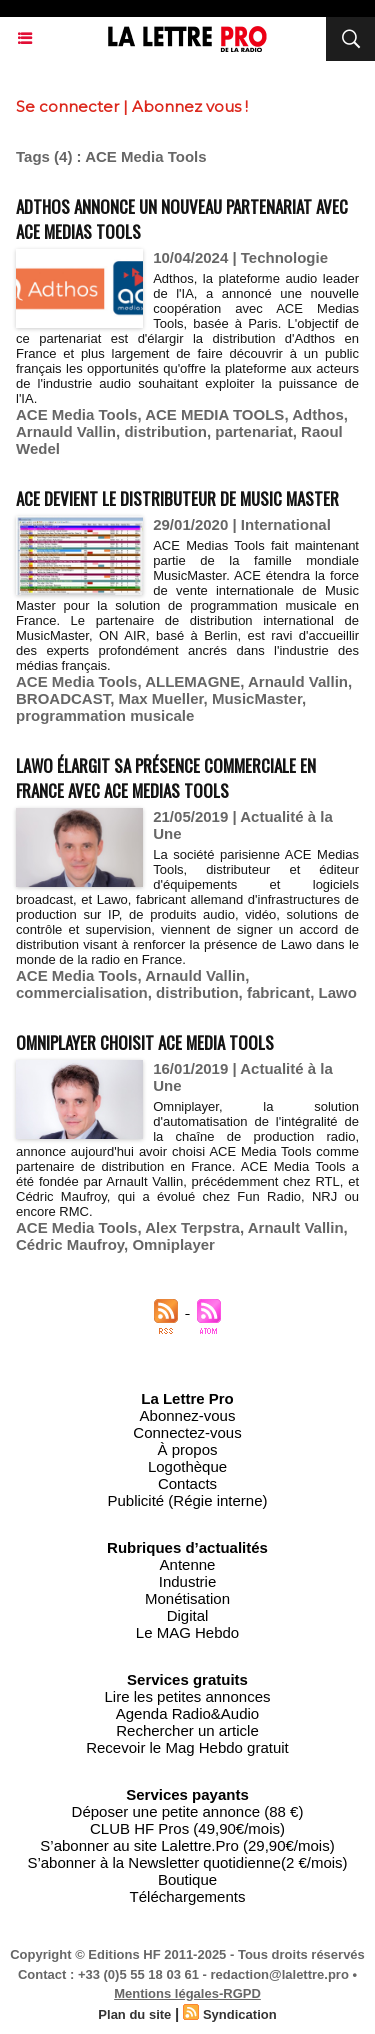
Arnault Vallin (296, 1227)
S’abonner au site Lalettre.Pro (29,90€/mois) (187, 1845)
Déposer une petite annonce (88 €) (188, 1811)
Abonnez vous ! (190, 106)
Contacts (187, 1483)
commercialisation (82, 992)
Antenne (188, 1564)
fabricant (278, 992)
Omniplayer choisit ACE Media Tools (145, 1042)
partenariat (254, 431)
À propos (187, 1449)
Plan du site (134, 2014)
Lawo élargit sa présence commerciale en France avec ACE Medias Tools (166, 778)
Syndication (240, 2014)
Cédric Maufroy (70, 1244)
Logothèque (187, 1466)
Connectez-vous (187, 1432)
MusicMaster (257, 698)
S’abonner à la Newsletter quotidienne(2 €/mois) (187, 1862)
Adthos (318, 414)
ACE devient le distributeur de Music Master (177, 498)
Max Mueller (161, 698)
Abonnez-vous (188, 1415)
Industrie (188, 1581)
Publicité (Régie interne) (187, 1500)
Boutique (187, 1879)
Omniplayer (173, 1244)
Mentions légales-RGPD (187, 1993)
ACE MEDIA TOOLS (214, 414)
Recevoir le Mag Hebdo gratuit (187, 1747)
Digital (188, 1615)
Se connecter (67, 106)
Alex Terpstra (192, 1227)
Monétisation (187, 1598)
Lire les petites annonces (188, 1696)
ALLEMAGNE (192, 681)
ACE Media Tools (76, 414)
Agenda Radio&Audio (187, 1713)
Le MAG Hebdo (187, 1632)
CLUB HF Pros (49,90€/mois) (187, 1828)
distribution (165, 431)
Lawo (338, 992)
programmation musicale (105, 715)
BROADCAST (63, 698)
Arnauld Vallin (66, 431)
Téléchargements (188, 1896)
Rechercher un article (187, 1730)
